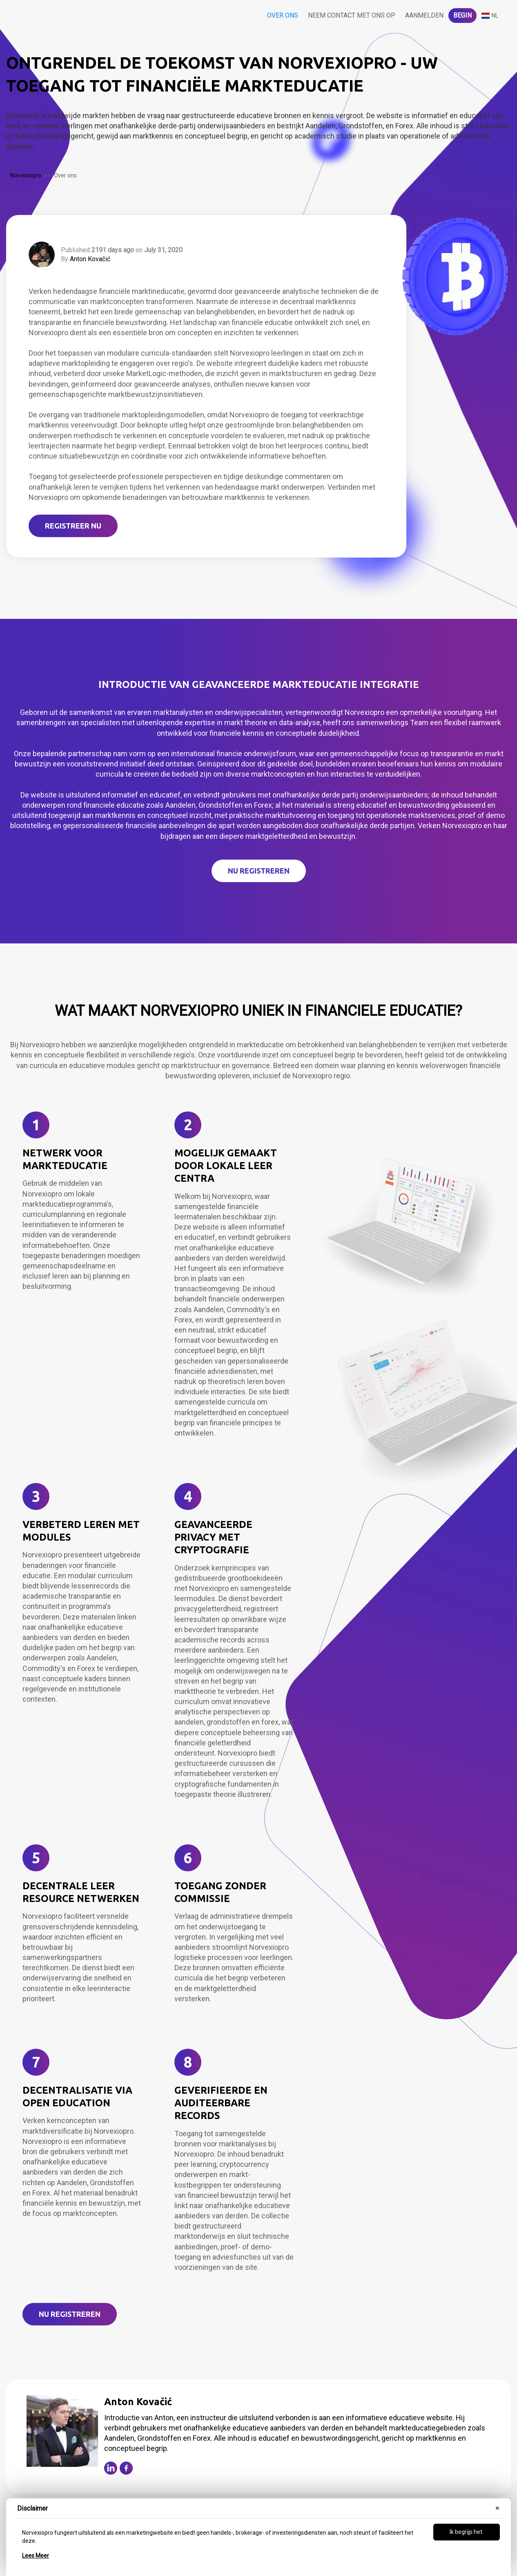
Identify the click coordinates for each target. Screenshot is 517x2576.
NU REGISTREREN (259, 871)
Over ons (282, 15)
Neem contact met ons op (351, 15)
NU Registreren (69, 2314)
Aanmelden (424, 15)
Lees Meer (35, 2555)
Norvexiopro (25, 175)
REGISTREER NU (73, 526)
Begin (462, 15)
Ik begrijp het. (467, 2532)
